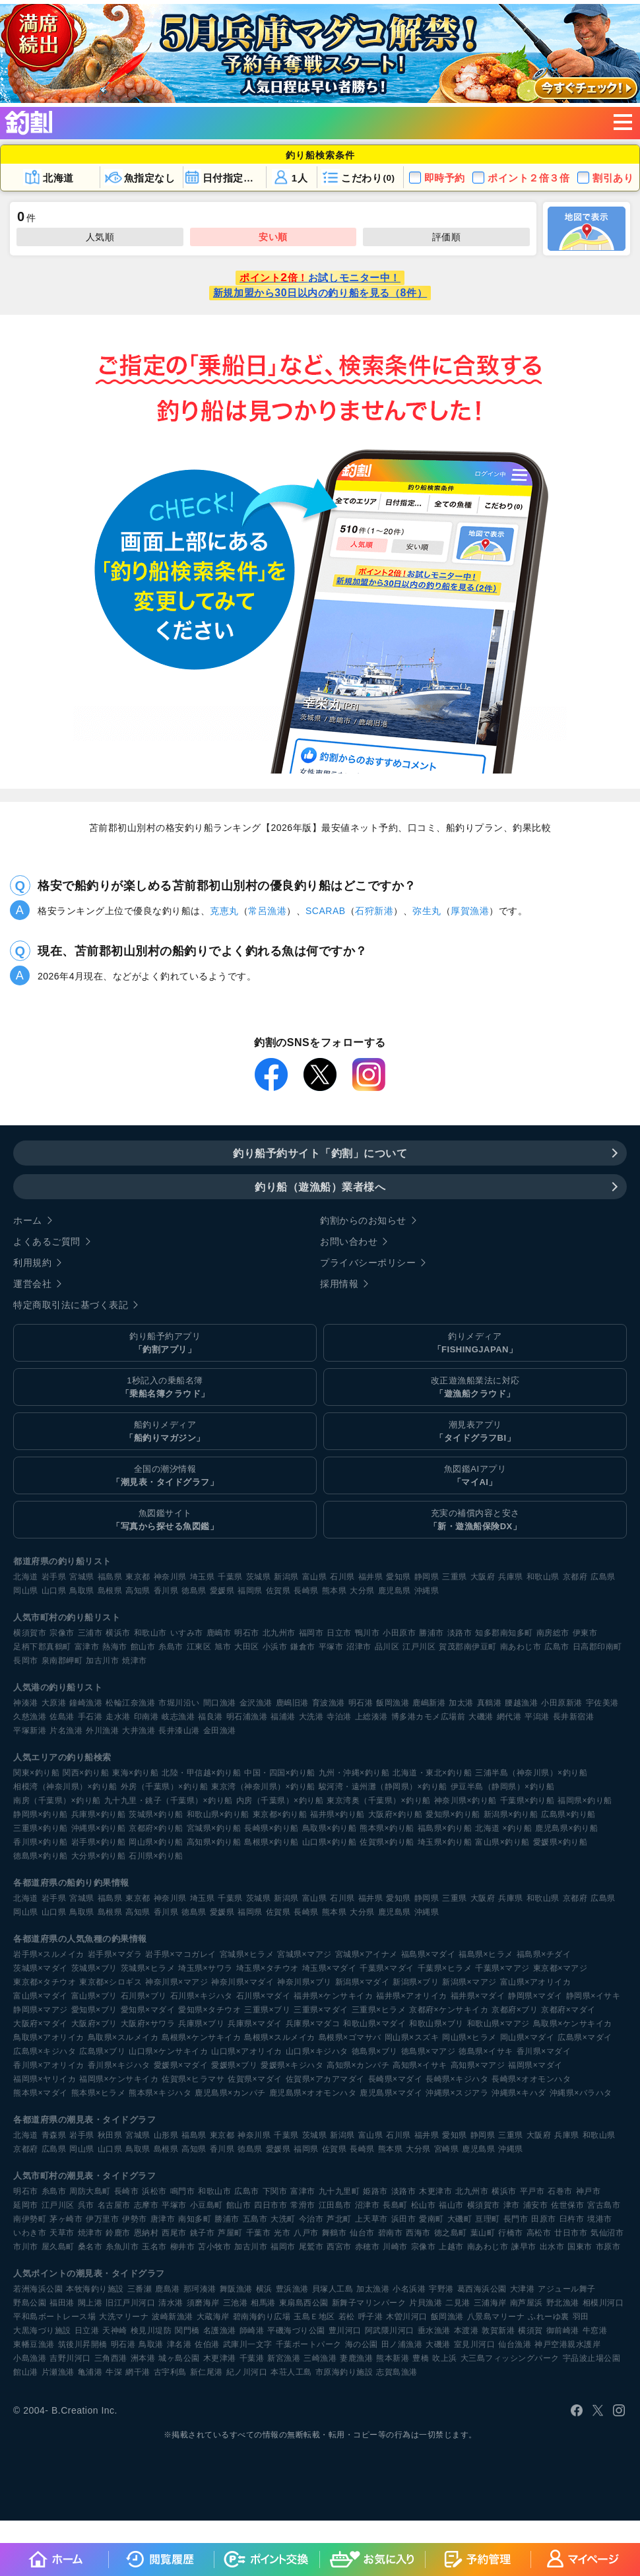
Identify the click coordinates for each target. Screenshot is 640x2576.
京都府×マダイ (568, 2010)
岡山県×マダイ (527, 2037)
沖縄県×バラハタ (581, 2093)
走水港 (118, 1717)
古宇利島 (170, 2372)
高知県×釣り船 (214, 1842)
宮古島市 (603, 2205)
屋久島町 (58, 2247)
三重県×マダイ (321, 2010)
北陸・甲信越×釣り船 (201, 1773)
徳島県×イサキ (486, 2051)
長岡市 (25, 1661)
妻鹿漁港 (356, 2358)
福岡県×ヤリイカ (44, 2079)
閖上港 (90, 2303)
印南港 (146, 1717)
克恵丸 (224, 911)
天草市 (62, 2233)
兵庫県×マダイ (255, 2024)
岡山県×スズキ (412, 2037)
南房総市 (552, 1633)
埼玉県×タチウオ (267, 1968)
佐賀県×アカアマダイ (325, 2079)
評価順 (446, 237)
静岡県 (426, 1577)
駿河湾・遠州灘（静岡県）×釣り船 (383, 1787)
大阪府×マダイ (40, 2024)
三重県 (454, 1577)
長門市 (515, 2219)
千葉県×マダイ (387, 1968)
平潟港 (537, 1717)
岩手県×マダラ (115, 1954)
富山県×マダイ (40, 1996)
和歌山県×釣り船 (218, 1814)
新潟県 (286, 1577)
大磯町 (459, 2219)
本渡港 (466, 2330)
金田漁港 (219, 1730)
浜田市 (403, 2219)
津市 (511, 2205)
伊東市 (585, 1633)
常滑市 (302, 2205)
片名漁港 (65, 1730)
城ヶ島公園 (179, 2358)
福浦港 (283, 1717)
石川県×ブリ (144, 1996)
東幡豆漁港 (34, 2344)
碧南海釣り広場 (262, 2317)
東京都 (137, 1577)
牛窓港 (595, 2330)
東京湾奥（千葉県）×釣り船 (379, 1800)
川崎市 (395, 2247)
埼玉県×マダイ (329, 1968)
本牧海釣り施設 (95, 2289)
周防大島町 (90, 2191)
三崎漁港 (320, 2358)
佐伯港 (207, 2344)
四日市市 (270, 2205)
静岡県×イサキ (593, 1996)
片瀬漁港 (58, 2372)
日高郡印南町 (597, 1647)
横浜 (264, 2289)
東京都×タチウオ (44, 1982)
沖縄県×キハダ (519, 2093)
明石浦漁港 (247, 1717)
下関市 (275, 2191)
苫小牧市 (214, 2247)
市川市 (25, 2247)
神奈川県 (170, 1577)
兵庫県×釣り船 (98, 1814)
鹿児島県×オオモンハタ (313, 2093)
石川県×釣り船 (156, 1856)
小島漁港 (29, 2358)
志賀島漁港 (397, 2372)
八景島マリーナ (496, 2317)
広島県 (603, 1577)
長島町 (395, 2205)
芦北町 (339, 2219)
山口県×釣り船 (329, 1842)
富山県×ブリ (94, 1996)
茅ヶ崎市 (65, 2219)
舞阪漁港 (236, 2289)
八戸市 (306, 2233)
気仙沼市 (607, 2233)
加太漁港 (372, 2289)
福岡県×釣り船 (585, 1800)
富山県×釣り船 (502, 1842)
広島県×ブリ (102, 2051)
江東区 (199, 1647)
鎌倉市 (302, 1647)
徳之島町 (450, 2233)
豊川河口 (345, 2330)
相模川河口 (603, 2303)
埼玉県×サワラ (205, 1968)
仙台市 (362, 2233)
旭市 (222, 1647)
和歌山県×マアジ (498, 2024)
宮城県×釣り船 (214, 1828)
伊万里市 (102, 2219)
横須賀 (530, 2330)
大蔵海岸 (213, 2317)
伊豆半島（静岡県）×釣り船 (503, 1787)
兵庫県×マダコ (313, 2024)
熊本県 (334, 1591)
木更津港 (219, 2358)
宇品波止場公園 (592, 2358)
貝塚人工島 (333, 2289)
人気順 (100, 237)
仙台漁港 (514, 2344)
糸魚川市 (122, 2247)
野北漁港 (562, 2303)
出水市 (552, 2247)
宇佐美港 (602, 1703)
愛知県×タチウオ (209, 2010)
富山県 (314, 1577)
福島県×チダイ (544, 1954)
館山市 (143, 1647)
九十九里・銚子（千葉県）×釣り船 (168, 1800)
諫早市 (523, 2247)
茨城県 (258, 1577)
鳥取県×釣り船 (329, 1828)
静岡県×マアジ (40, 2010)
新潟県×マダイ (362, 1982)
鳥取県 (81, 1591)
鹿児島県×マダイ (391, 2093)
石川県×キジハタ (201, 1996)
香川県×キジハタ (119, 2065)
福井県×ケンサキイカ (333, 1996)
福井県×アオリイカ (411, 1996)
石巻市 (560, 2191)
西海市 (418, 2233)
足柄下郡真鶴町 (42, 1647)
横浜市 (118, 1633)
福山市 (451, 2205)
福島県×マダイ (428, 1954)
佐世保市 (567, 2205)
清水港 (170, 2303)
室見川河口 (475, 2344)
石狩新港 (374, 911)
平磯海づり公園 (296, 2330)
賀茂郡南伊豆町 (468, 1647)
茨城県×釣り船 (156, 1814)
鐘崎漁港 (85, 1703)
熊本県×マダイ (40, 2093)
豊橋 (420, 2358)
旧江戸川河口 (130, 2303)
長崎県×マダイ (395, 2079)
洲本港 (143, 2358)
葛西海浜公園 (482, 2289)
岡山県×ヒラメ (469, 2037)
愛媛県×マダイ (181, 2065)
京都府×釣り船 (156, 1828)
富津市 (87, 1647)
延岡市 (25, 2205)
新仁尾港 (206, 2372)
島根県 (110, 1591)
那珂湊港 (199, 2289)
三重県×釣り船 (40, 1828)
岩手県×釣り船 (98, 1842)
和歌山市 (150, 1633)
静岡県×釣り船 (40, 1814)
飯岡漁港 (392, 1703)
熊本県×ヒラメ (98, 2093)
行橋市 (510, 2233)
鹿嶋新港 (428, 1703)
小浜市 (275, 1647)
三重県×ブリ (267, 2010)
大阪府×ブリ (94, 2024)
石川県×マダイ (263, 1996)
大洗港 (311, 1717)
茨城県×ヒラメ (148, 1968)
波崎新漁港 (172, 2317)
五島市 (255, 2219)
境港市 (599, 2219)
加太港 (461, 1703)
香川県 (166, 1591)
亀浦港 (90, 2372)
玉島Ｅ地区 (314, 2317)
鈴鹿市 (118, 2233)
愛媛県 (222, 1591)
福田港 (62, 2303)
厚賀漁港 (470, 911)
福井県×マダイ (478, 1996)
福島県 (110, 1577)
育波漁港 (328, 1703)
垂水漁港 (434, 2330)
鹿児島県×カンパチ (230, 2093)
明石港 (360, 1703)
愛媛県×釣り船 (560, 1842)
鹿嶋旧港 (292, 1703)
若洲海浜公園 (38, 2289)
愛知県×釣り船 (453, 1814)
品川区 (387, 1647)
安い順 (273, 237)
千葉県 (230, 1577)
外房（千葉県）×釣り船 (164, 1787)
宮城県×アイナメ (366, 1954)
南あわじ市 (521, 1647)
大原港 (54, 1703)
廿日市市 (570, 2233)
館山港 (25, 2372)
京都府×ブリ (515, 2010)
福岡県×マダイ (535, 2065)
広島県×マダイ (585, 2037)
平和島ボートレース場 (54, 2317)
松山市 (423, 2205)
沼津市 (358, 1647)
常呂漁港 (267, 911)
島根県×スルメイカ (279, 2037)
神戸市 (588, 2191)
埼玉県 (202, 1577)
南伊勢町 (29, 2219)
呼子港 (370, 2317)
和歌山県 (543, 1577)
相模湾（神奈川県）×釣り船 (65, 1787)
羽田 (581, 2317)
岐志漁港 (178, 1717)
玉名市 (154, 2247)
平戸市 (532, 2191)
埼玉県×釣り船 (445, 1842)
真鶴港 (489, 1703)
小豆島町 (206, 2205)
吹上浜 (444, 2358)
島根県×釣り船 (271, 1842)
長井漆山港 (179, 1730)
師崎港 (252, 2330)
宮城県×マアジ (304, 1954)
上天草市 (371, 2219)
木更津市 (435, 2191)
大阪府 (483, 1577)
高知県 (137, 1591)
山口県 (54, 1591)
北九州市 (279, 1633)
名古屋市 (114, 2205)
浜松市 (154, 2191)
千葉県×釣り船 (527, 1800)
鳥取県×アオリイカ (48, 2037)
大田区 (246, 1647)
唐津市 (163, 2219)
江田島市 (335, 2205)
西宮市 (339, 2247)
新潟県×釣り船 (511, 1814)
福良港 (210, 1717)
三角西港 (110, 2358)
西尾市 (174, 2233)
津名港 (179, 2344)
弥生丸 (426, 911)
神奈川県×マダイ (242, 1982)
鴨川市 (367, 1633)
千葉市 (258, 2233)
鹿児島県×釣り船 (566, 1828)
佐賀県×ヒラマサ (193, 2079)
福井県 (370, 1577)
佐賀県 (278, 1591)
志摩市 (146, 2205)
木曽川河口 (407, 2317)
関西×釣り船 (86, 1773)
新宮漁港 (283, 2358)
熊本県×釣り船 (387, 1828)
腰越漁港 (521, 1703)
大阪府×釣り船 (395, 1814)
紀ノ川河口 (247, 2372)
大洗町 (283, 2219)
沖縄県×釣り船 (98, 1828)
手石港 (90, 1717)
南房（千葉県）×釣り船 (57, 1800)
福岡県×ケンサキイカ (118, 2079)
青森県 (54, 2135)
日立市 (339, 1633)
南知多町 (194, 2219)
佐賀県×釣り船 (387, 1842)
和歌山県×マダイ (374, 2024)
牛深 (114, 2372)
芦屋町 (230, 2233)
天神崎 (114, 2330)
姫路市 (375, 2191)
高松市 (539, 2233)
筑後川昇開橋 (83, 2344)
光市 (282, 2233)
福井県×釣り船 (337, 1814)
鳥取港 (151, 2344)
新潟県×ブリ (416, 1982)
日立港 (87, 2330)
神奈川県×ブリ (304, 1982)
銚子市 (202, 2233)
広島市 (556, 1647)
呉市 (86, 2205)
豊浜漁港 (292, 2289)
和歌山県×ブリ (436, 2024)
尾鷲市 (311, 2247)
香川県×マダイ (544, 2051)
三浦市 (90, 1633)
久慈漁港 (29, 1717)
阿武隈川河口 (389, 2330)
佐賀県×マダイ (255, 2079)
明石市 (246, 1633)
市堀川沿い (179, 1703)
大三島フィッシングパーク (510, 2358)
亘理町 (487, 2219)
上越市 (451, 2247)
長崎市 (126, 2191)
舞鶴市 (334, 2233)
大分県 (362, 1591)
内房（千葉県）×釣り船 (280, 1800)
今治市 (311, 2219)
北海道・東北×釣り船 (432, 1773)
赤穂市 (367, 2247)
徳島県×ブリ (375, 2051)
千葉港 (252, 2358)
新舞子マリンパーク (369, 2303)
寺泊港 (339, 1717)
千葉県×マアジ (502, 1968)
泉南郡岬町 (62, 1661)
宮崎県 (446, 2149)
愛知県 (398, 1577)
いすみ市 (186, 1633)
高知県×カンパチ (358, 2065)
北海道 (25, 1577)
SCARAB (325, 911)
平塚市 (331, 1647)
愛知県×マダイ (148, 2010)
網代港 (509, 1717)
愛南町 (431, 2219)
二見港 (457, 2303)
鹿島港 (167, 2289)
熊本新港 (392, 2358)
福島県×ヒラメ (486, 1954)
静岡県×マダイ (535, 1996)
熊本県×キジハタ (160, 2093)
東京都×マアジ (560, 1968)
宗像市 (62, 1633)
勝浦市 (431, 1633)
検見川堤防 (151, 2330)
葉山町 (483, 2233)
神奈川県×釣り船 (465, 1800)
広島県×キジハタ (44, 2051)
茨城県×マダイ (40, 1968)
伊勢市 (134, 2219)
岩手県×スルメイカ (48, 1954)
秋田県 (110, 2135)
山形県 (166, 2135)
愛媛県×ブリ (234, 2065)
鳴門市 (182, 2191)
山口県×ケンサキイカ (168, 2051)
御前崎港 (562, 2330)
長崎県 (306, 1591)
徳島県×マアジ (428, 2051)
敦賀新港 (498, 2330)
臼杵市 (572, 2219)
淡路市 (459, 1633)
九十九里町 (339, 2191)
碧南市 (390, 2233)
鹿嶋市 (219, 1633)
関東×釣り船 (36, 1773)
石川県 (342, 1577)
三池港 (235, 2303)
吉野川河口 (70, 2358)
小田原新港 (562, 1703)
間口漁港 (219, 1703)
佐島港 (62, 1717)
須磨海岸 (203, 2303)
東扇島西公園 (304, 2303)
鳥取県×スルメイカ (123, 2037)
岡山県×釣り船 (156, 1842)
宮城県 (81, 1577)
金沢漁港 (256, 1703)
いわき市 (29, 2233)
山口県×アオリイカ (246, 2051)
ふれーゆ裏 (548, 2317)
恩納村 (146, 2233)
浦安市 (535, 2205)
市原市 (608, 2247)
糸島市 (170, 1647)
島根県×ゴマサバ (350, 2037)
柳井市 (182, 2247)
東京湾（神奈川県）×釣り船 (263, 1787)
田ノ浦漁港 (402, 2344)
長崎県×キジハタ (457, 2079)
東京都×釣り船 (280, 1814)
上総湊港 (371, 1717)
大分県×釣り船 (98, 1856)
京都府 (575, 1577)
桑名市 (90, 2247)
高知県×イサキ (420, 2065)
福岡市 (311, 1633)
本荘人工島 (291, 2372)
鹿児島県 (394, 1591)
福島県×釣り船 (445, 1828)
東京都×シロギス (110, 1982)
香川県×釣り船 (40, 1842)
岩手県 (54, 1577)
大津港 (522, 2289)
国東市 (579, 2247)
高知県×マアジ (478, 2065)
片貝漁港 (425, 2303)
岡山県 (25, 1591)
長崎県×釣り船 (271, 1828)
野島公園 (29, 2303)
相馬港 (263, 2303)
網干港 (137, 2372)
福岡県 (250, 1591)
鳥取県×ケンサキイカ (572, 2024)
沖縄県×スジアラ (457, 2093)
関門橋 (187, 2330)
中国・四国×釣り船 (279, 1773)
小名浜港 (409, 2289)
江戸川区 (418, 1647)
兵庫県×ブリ (201, 2024)
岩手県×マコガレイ (180, 1954)
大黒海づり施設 (42, 2330)
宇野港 (441, 2289)
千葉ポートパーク (309, 2344)
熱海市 (114, 1647)
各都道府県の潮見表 (53, 2120)
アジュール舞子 (567, 2289)
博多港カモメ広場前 (428, 1717)
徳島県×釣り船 (40, 1856)
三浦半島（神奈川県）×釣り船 (531, 1773)
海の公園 (361, 2344)
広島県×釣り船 (568, 1814)
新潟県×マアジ (469, 1982)
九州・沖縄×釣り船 (354, 1773)
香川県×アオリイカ (48, 2065)
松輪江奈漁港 (130, 1703)
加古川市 (102, 1661)
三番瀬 (139, 2289)
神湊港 (25, 1703)
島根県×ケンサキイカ (201, 2037)
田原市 (543, 2219)
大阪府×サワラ (148, 2024)
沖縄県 (426, 1591)
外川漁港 (102, 1730)
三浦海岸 (490, 2303)
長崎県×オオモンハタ (531, 2079)
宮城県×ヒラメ (247, 1954)
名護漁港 (219, 2330)
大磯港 (481, 1717)
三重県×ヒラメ (379, 2010)
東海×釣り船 (135, 1773)
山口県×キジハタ (317, 2051)
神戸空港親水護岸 (567, 2344)
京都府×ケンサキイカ (448, 2010)
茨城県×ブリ (94, 1968)
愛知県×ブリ (94, 2010)
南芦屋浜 (526, 2303)
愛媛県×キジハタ (292, 2065)
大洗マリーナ (123, 2317)
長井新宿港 (573, 1717)
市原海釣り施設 (344, 2372)
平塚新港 (29, 1730)
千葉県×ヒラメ (445, 1968)
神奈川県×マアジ (176, 1982)
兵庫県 (510, 1577)
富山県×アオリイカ (535, 1982)
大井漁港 (138, 1730)
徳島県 (194, 1591)
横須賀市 (29, 1633)
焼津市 (134, 1661)
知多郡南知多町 (504, 1633)
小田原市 (399, 1633)
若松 (346, 2317)
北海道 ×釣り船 (503, 1828)
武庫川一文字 (247, 2344)
